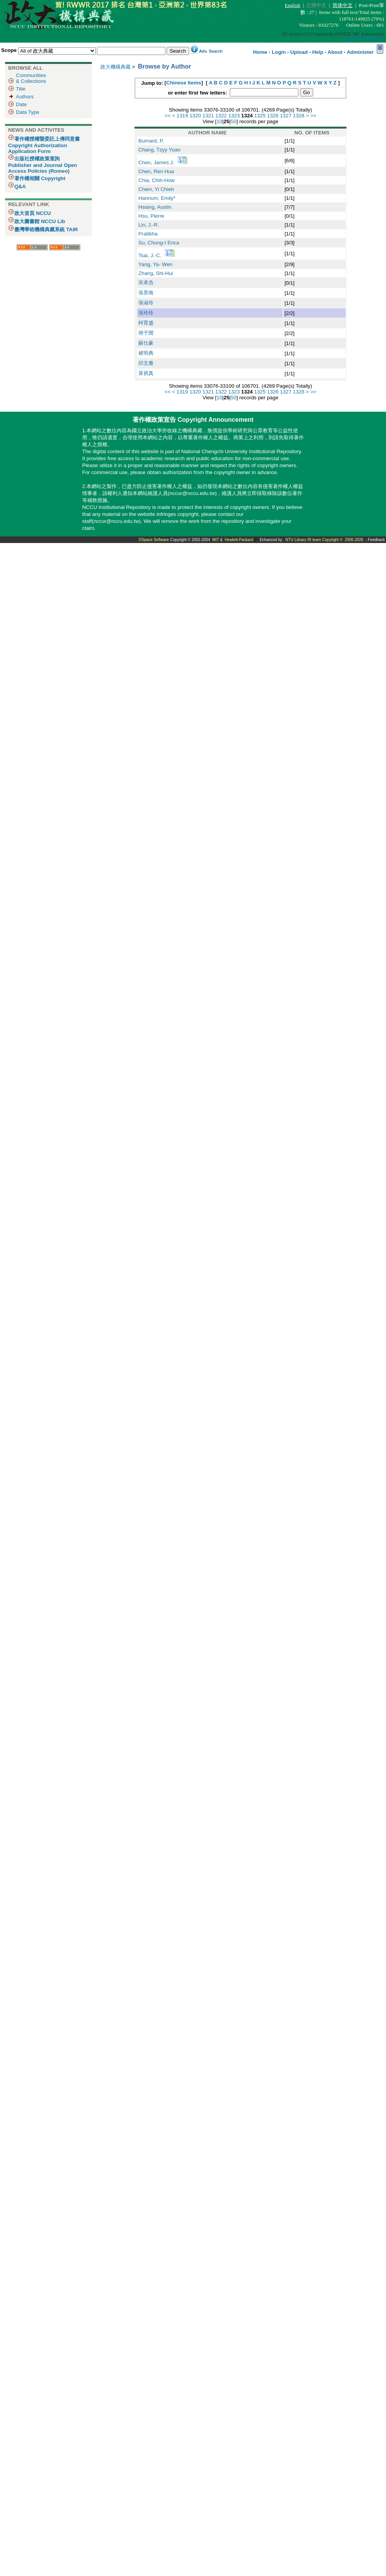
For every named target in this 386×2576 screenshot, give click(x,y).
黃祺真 (145, 373)
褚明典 (145, 353)
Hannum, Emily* (157, 198)
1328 (299, 116)
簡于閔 (145, 333)
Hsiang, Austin (154, 207)
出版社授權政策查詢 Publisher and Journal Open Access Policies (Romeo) (42, 165)
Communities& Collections (31, 78)
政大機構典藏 (115, 67)
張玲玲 (145, 313)
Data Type (28, 112)
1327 (285, 116)
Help (317, 52)
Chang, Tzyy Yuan (159, 150)
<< (168, 116)
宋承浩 (145, 282)
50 (233, 121)
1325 (260, 116)
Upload (299, 52)
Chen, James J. (157, 162)
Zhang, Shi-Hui (155, 273)
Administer (360, 52)
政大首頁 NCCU (32, 213)
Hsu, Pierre (151, 216)
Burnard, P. (151, 141)
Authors (25, 97)
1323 (234, 116)
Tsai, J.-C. (150, 255)
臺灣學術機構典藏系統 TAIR (46, 229)
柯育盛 (145, 323)
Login (279, 52)
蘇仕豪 (145, 343)
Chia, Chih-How (156, 180)
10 (219, 121)
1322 (221, 116)
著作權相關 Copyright (39, 178)
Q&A (20, 186)
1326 (273, 116)
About (335, 52)
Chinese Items (183, 83)
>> (313, 116)
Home (260, 52)
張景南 (145, 293)
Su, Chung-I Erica (158, 243)
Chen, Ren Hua (156, 171)
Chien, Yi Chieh (156, 189)
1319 (182, 116)
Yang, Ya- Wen (155, 264)
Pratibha (148, 234)
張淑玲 (145, 303)
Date (21, 104)
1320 (195, 116)
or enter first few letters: (198, 93)
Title (21, 89)
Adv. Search (210, 51)
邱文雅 (145, 363)
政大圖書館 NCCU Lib (39, 221)
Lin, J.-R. (148, 225)
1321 (208, 116)
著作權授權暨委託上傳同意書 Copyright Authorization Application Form (44, 145)
